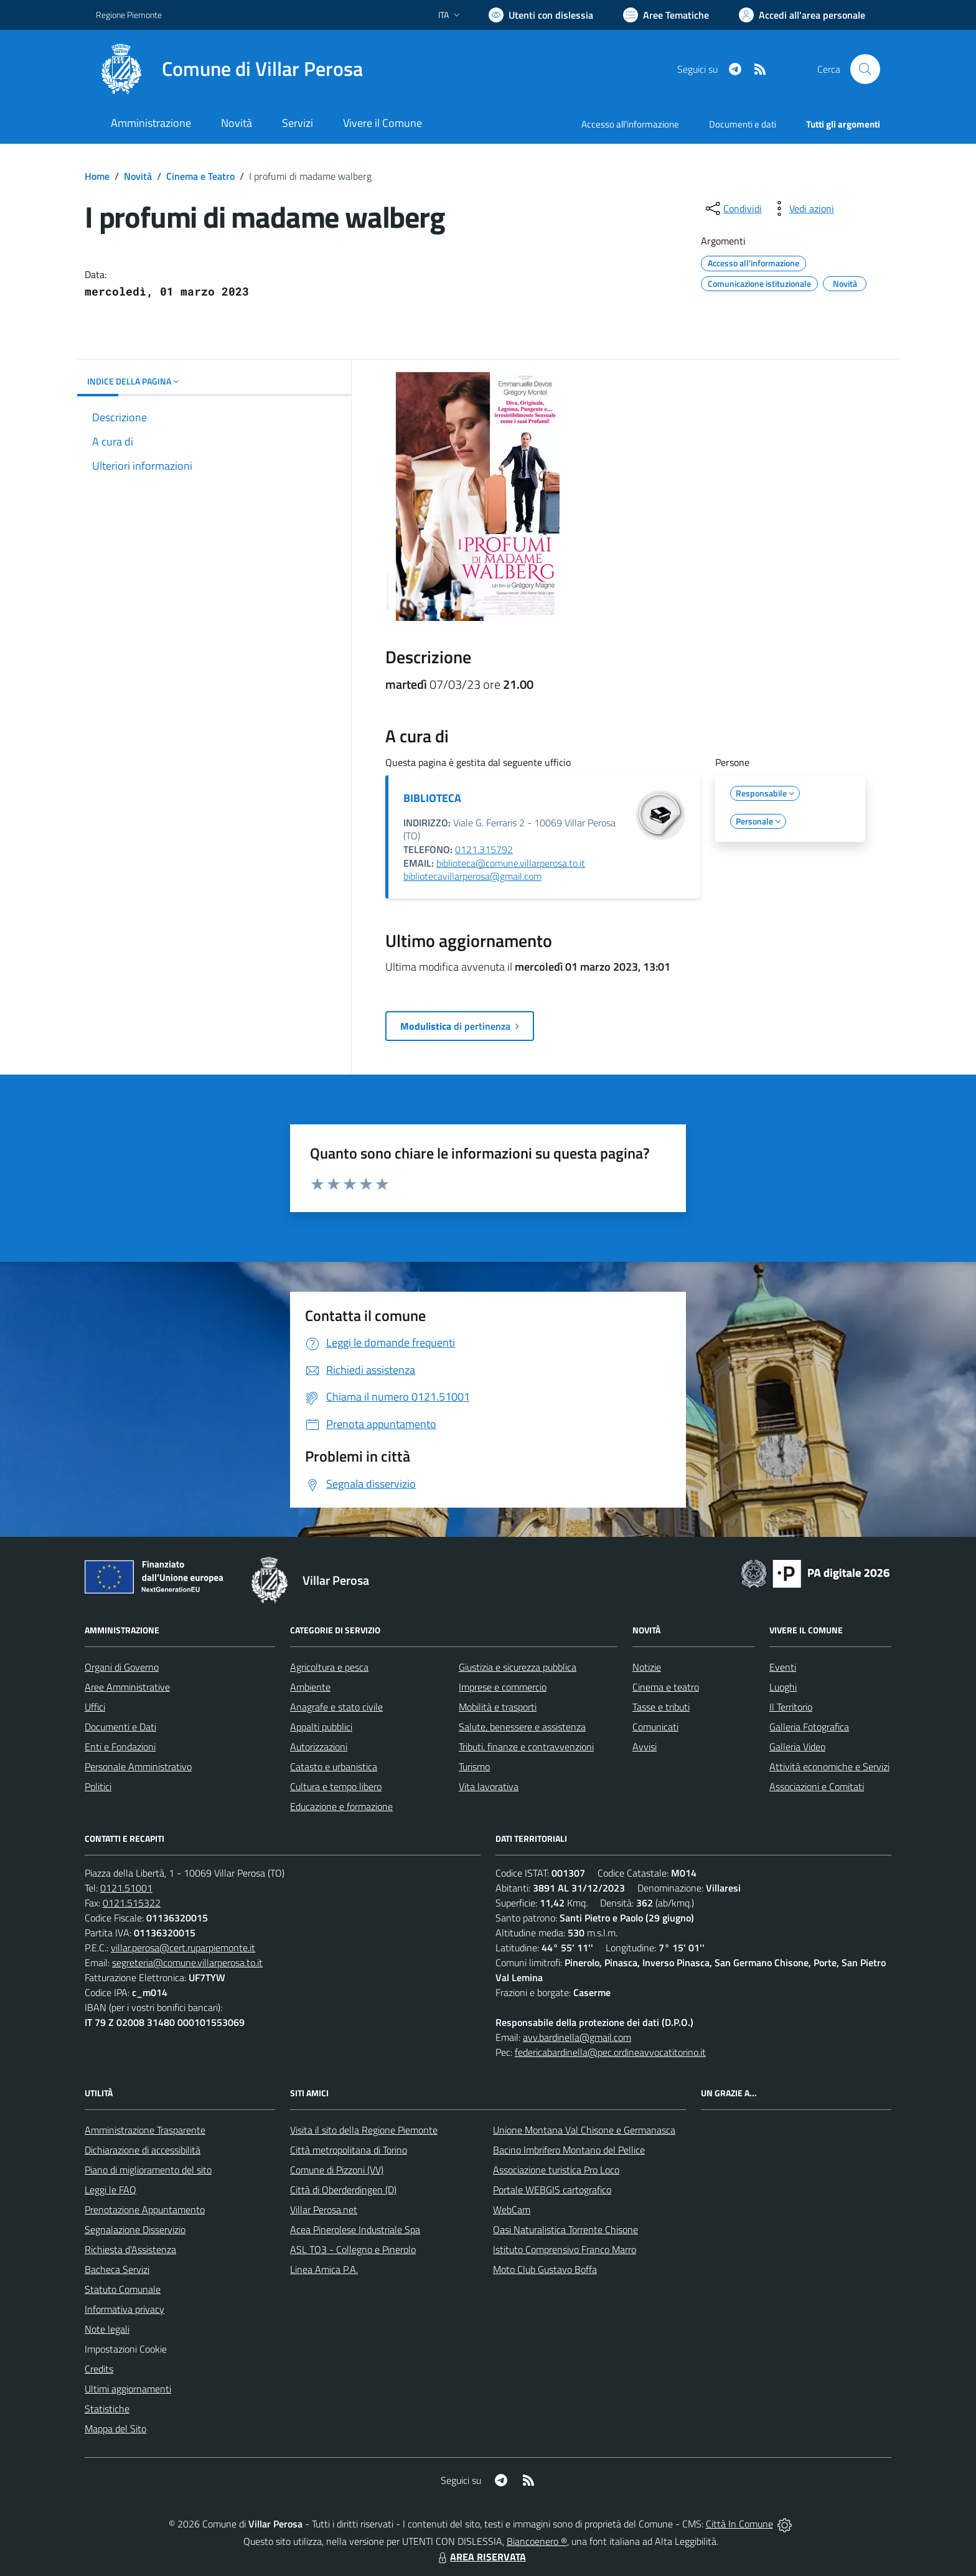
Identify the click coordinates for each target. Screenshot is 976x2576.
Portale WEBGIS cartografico (552, 2189)
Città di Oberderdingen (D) (343, 2189)
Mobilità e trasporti (498, 1706)
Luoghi (783, 1686)
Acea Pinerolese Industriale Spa (355, 2229)
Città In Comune (739, 2523)
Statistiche (107, 2408)
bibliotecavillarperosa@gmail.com (472, 876)
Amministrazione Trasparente (145, 2129)
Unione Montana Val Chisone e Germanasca (584, 2129)
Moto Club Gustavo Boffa (545, 2269)
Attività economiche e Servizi (829, 1766)
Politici (98, 1786)
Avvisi (644, 1746)
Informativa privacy (124, 2309)
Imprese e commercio (503, 1686)
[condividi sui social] (732, 208)
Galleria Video (797, 1746)
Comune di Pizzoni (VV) (336, 2169)
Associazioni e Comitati (816, 1786)
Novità (138, 176)
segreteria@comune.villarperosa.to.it (187, 1962)
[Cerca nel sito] (865, 69)
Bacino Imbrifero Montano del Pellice (569, 2149)
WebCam (511, 2209)
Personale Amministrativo (138, 1766)
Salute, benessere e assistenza (522, 1726)
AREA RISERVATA (480, 2556)
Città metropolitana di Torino (348, 2149)
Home (97, 176)
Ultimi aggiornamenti (128, 2388)
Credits (99, 2368)
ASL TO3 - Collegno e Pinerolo (353, 2249)
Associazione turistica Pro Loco (556, 2169)
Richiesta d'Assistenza (130, 2249)
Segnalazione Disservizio (135, 2229)
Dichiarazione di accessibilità (142, 2149)
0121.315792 (484, 849)
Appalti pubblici (321, 1726)
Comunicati (655, 1726)
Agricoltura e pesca (329, 1666)
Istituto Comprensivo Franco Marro (564, 2249)
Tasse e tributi (661, 1706)
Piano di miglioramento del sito (148, 2169)
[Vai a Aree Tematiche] (666, 15)
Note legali (107, 2329)
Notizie (646, 1666)
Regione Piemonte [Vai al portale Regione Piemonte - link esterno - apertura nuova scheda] (129, 14)
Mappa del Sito (115, 2428)
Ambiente (310, 1686)
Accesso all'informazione (630, 124)
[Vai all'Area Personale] (802, 15)
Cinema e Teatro (200, 176)
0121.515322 (132, 1902)
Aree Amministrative (127, 1686)
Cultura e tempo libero (336, 1786)
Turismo (474, 1766)
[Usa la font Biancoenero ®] (541, 15)
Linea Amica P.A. (324, 2269)
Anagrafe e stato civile (336, 1706)
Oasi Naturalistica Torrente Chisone (565, 2229)
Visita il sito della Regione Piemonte (364, 2129)
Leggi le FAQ (110, 2189)
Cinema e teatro (665, 1686)
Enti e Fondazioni (120, 1746)
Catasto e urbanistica (333, 1766)
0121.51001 (126, 1887)
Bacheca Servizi (117, 2269)
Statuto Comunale (123, 2289)
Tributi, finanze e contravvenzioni (526, 1746)
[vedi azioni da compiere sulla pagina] (802, 208)
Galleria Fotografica (809, 1726)
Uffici (95, 1706)
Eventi (782, 1666)
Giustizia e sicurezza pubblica (517, 1666)
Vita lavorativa (488, 1786)
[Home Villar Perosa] (229, 69)
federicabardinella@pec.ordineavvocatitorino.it (610, 2052)
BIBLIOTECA (432, 798)
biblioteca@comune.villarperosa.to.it (510, 863)
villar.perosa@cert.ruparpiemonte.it (183, 1947)
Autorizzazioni (318, 1746)
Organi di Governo (122, 1666)
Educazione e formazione (341, 1806)
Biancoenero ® (537, 2541)
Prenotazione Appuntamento (145, 2209)
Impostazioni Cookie (126, 2348)
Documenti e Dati (120, 1726)
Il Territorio (790, 1706)
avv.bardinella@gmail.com (577, 2037)
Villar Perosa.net (323, 2209)
